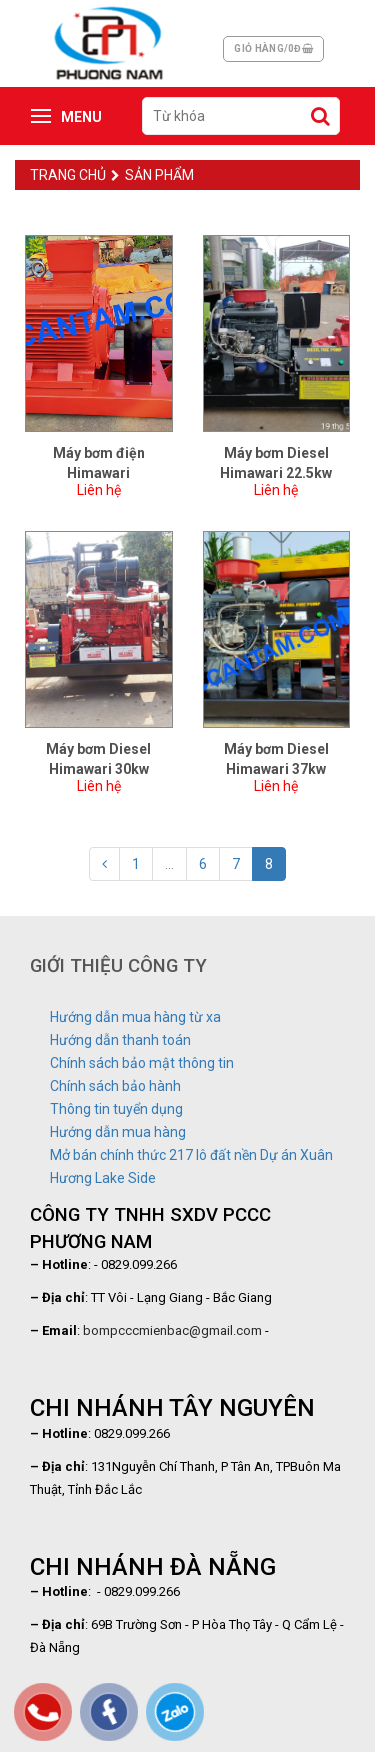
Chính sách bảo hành (115, 1086)
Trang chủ (68, 175)
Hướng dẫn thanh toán (120, 1040)
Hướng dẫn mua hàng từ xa (135, 1017)
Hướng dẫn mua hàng (118, 1132)
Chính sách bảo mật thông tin (142, 1063)
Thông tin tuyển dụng (116, 1109)
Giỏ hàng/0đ (273, 48)
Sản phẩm (152, 175)
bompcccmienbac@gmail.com (172, 1330)
